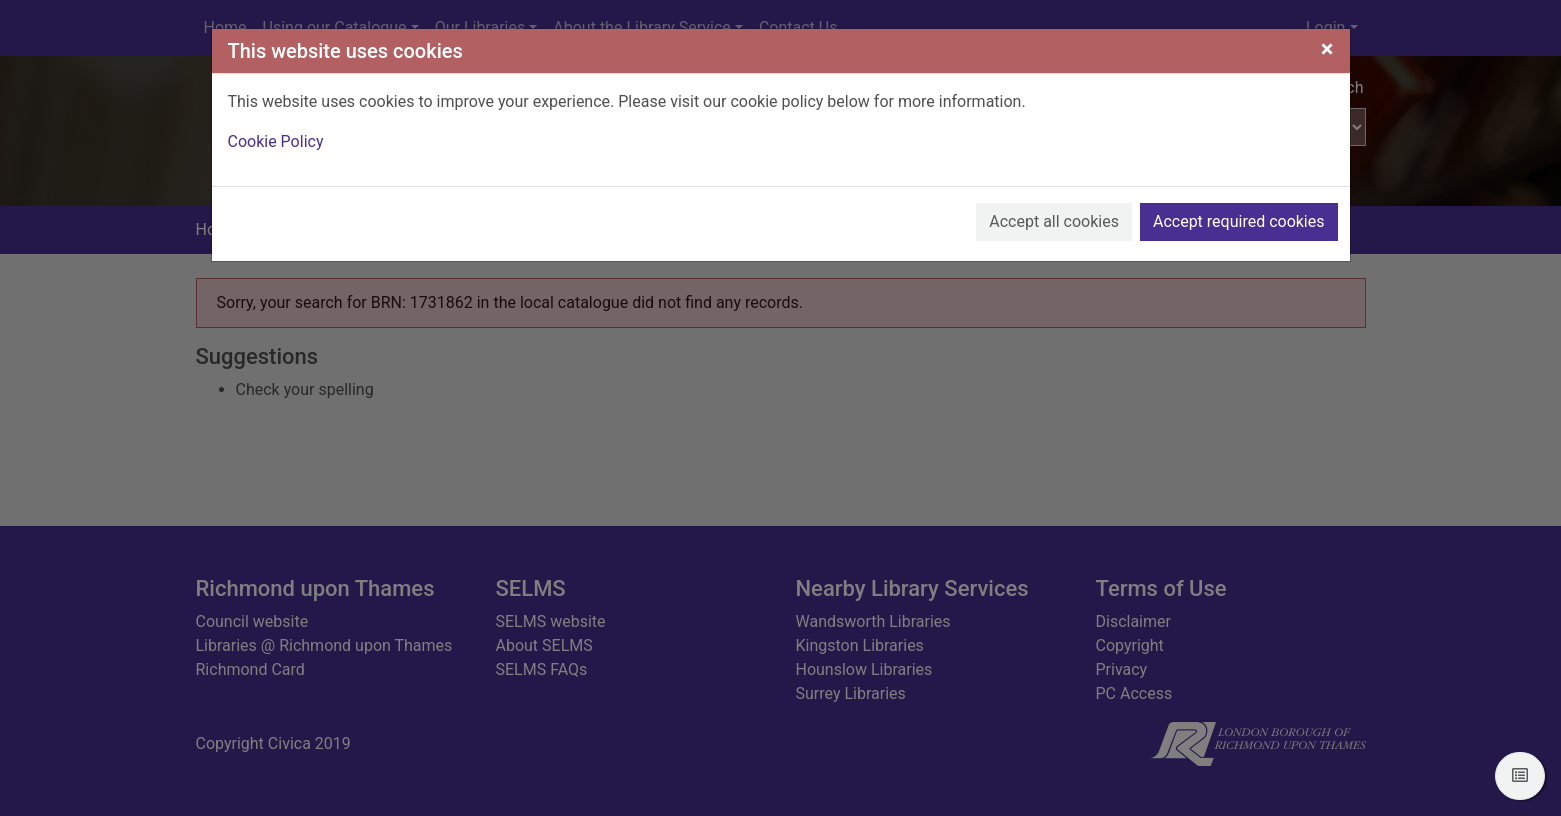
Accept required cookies (1239, 221)
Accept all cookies (1054, 221)
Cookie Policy (276, 141)
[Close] (1327, 49)
